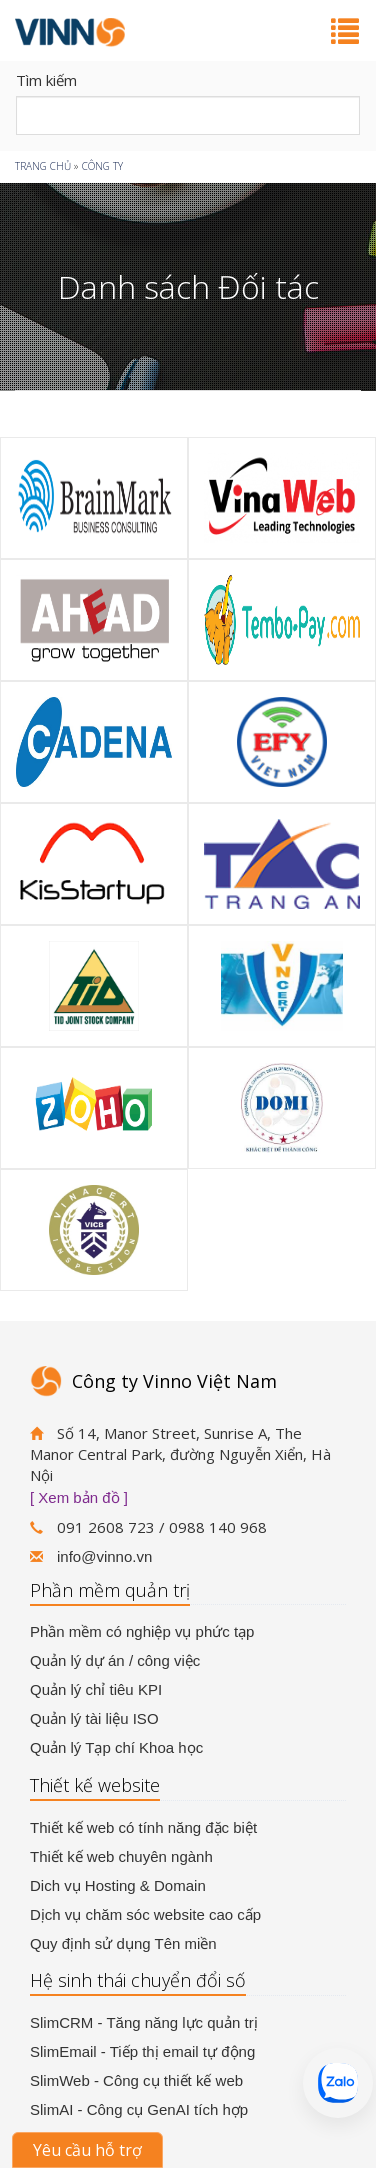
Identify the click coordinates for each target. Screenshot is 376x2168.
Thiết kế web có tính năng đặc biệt (143, 1827)
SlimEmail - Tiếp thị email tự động (142, 2051)
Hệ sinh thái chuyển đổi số (138, 1980)
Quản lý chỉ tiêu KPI (96, 1689)
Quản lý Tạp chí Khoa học (116, 1747)
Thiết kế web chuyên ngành (121, 1856)
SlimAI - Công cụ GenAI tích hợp (139, 2109)
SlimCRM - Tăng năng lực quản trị (144, 2022)
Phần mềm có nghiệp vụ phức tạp (142, 1631)
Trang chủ (43, 166)
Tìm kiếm (46, 80)
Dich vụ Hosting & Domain (118, 1885)
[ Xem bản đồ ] (79, 1497)
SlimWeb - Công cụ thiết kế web (136, 2080)
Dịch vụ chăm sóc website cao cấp (145, 1914)
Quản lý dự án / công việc (115, 1660)
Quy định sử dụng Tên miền (123, 1943)
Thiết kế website (95, 1785)
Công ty (102, 166)
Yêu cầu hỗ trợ (87, 2150)
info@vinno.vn (104, 1556)
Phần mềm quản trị (110, 1590)
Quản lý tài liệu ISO (94, 1718)
